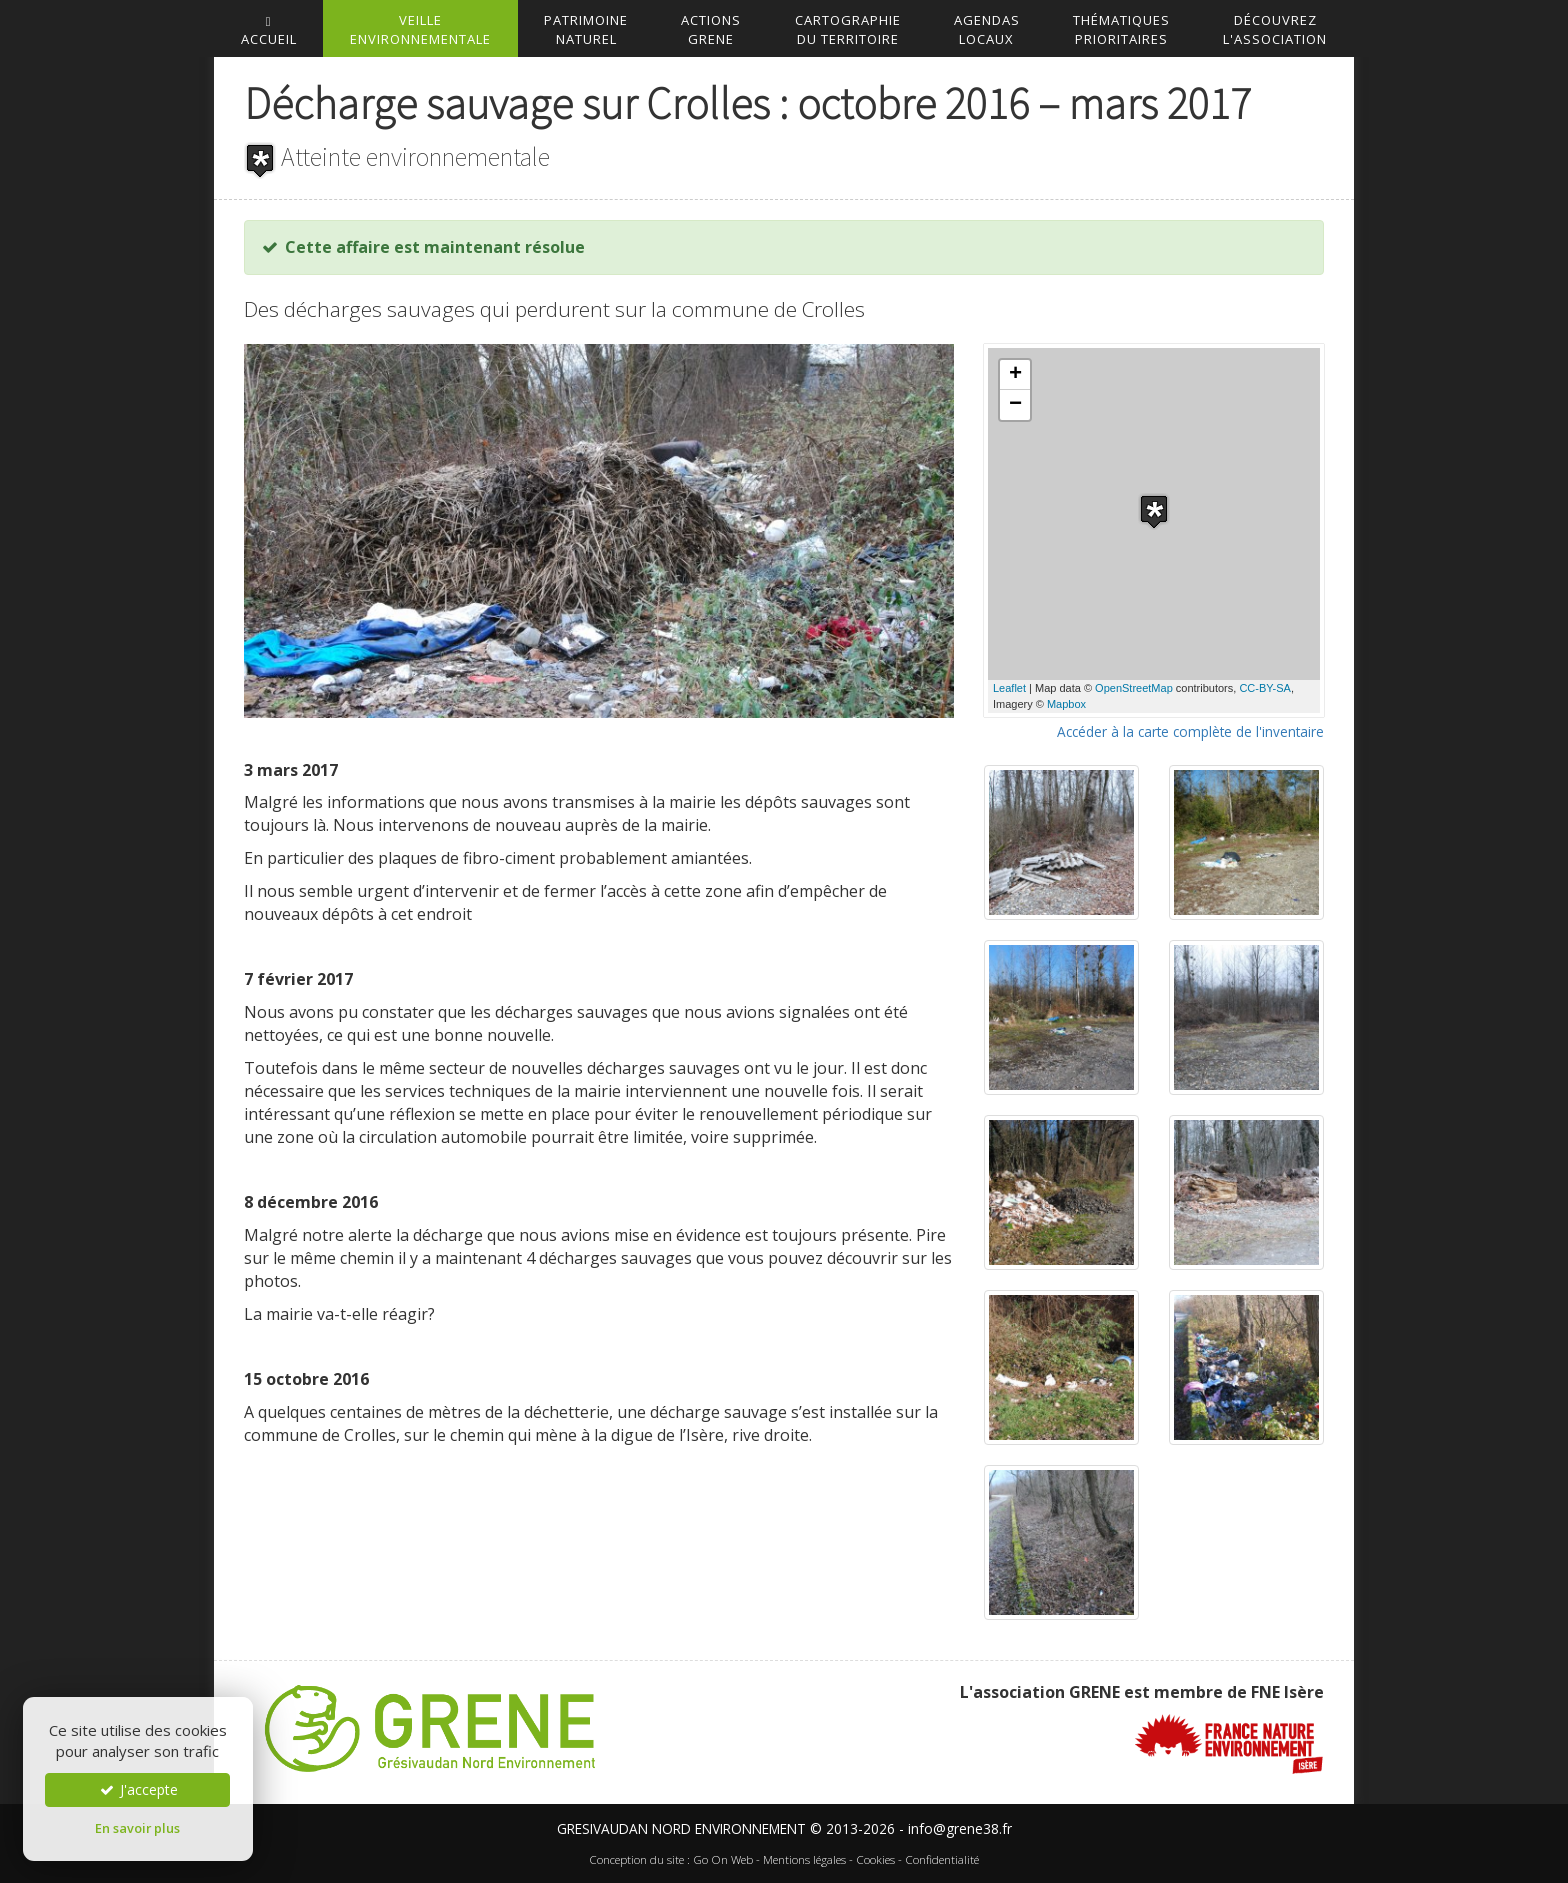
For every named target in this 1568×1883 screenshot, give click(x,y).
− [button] (1015, 405)
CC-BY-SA (1265, 688)
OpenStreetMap (1134, 688)
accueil (269, 31)
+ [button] (1015, 375)
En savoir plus (137, 1828)
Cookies (875, 1859)
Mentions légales (804, 1859)
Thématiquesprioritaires (1121, 29)
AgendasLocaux (987, 29)
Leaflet (1009, 688)
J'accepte (138, 1789)
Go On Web (723, 1859)
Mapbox (1066, 704)
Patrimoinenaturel (586, 29)
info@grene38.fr (960, 1828)
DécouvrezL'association (1275, 29)
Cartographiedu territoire (848, 29)
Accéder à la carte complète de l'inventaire (1190, 731)
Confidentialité (942, 1859)
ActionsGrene (711, 29)
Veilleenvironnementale (420, 29)
